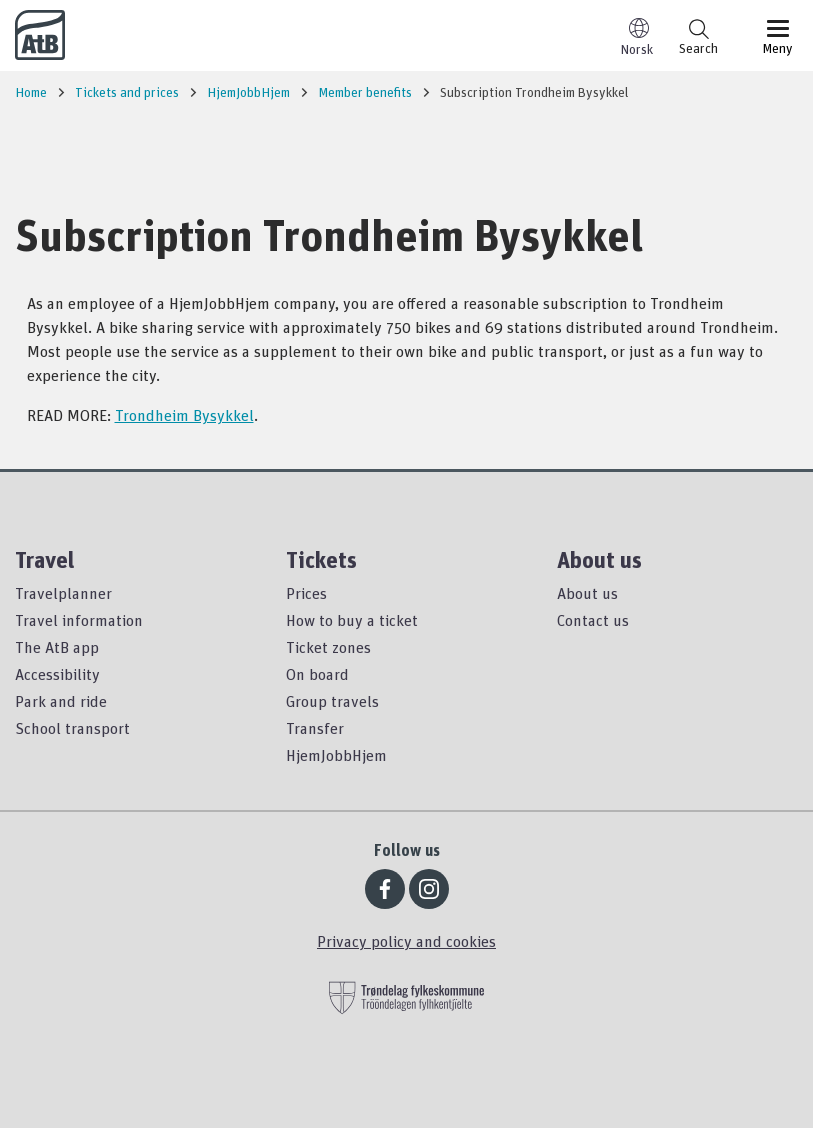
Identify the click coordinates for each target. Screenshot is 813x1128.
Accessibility (57, 674)
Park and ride (61, 701)
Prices (306, 593)
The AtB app (57, 647)
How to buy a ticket (352, 620)
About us (587, 593)
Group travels (332, 701)
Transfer (315, 728)
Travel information (79, 620)
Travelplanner (63, 593)
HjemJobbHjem (336, 755)
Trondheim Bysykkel (184, 415)
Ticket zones (328, 647)
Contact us (593, 620)
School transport (72, 728)
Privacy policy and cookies (406, 941)
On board (317, 674)
